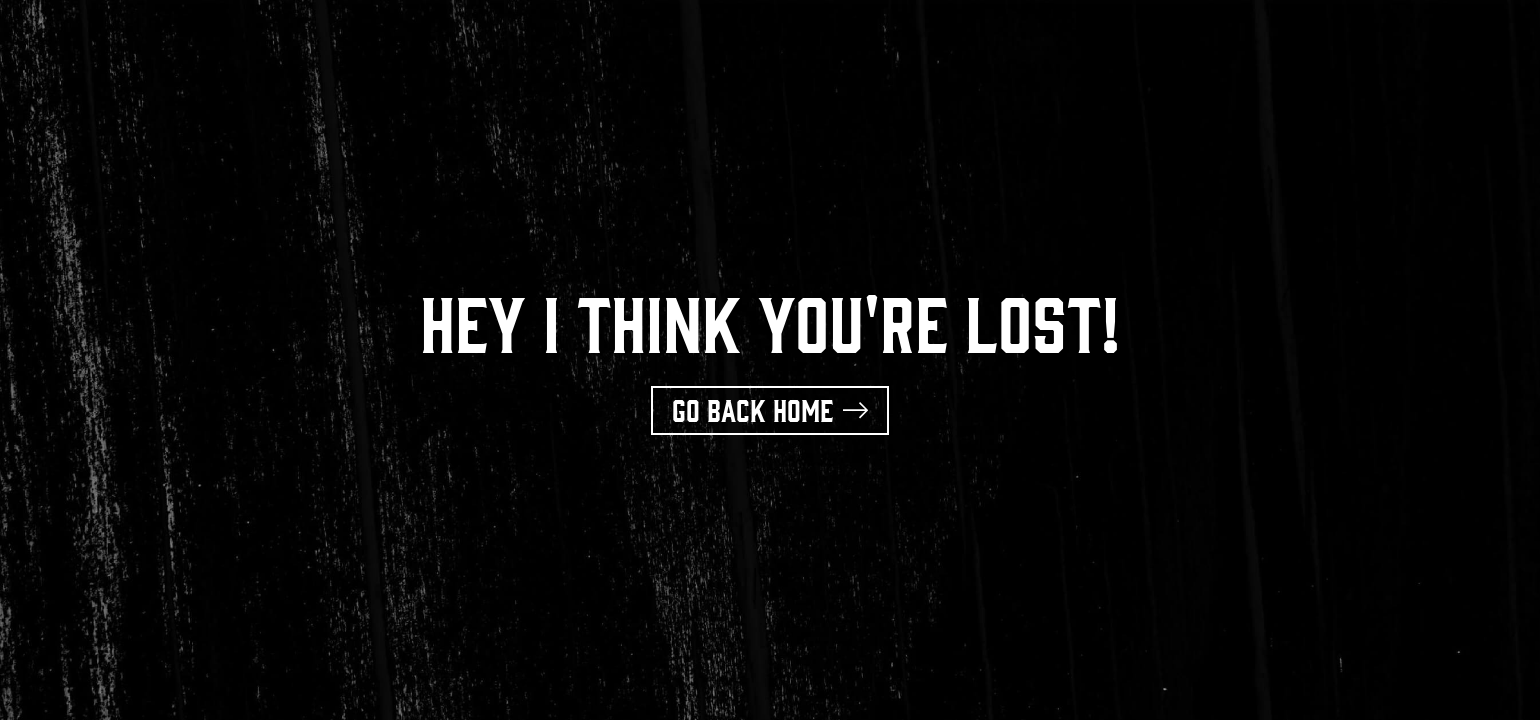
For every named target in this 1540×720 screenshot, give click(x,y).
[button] (770, 410)
